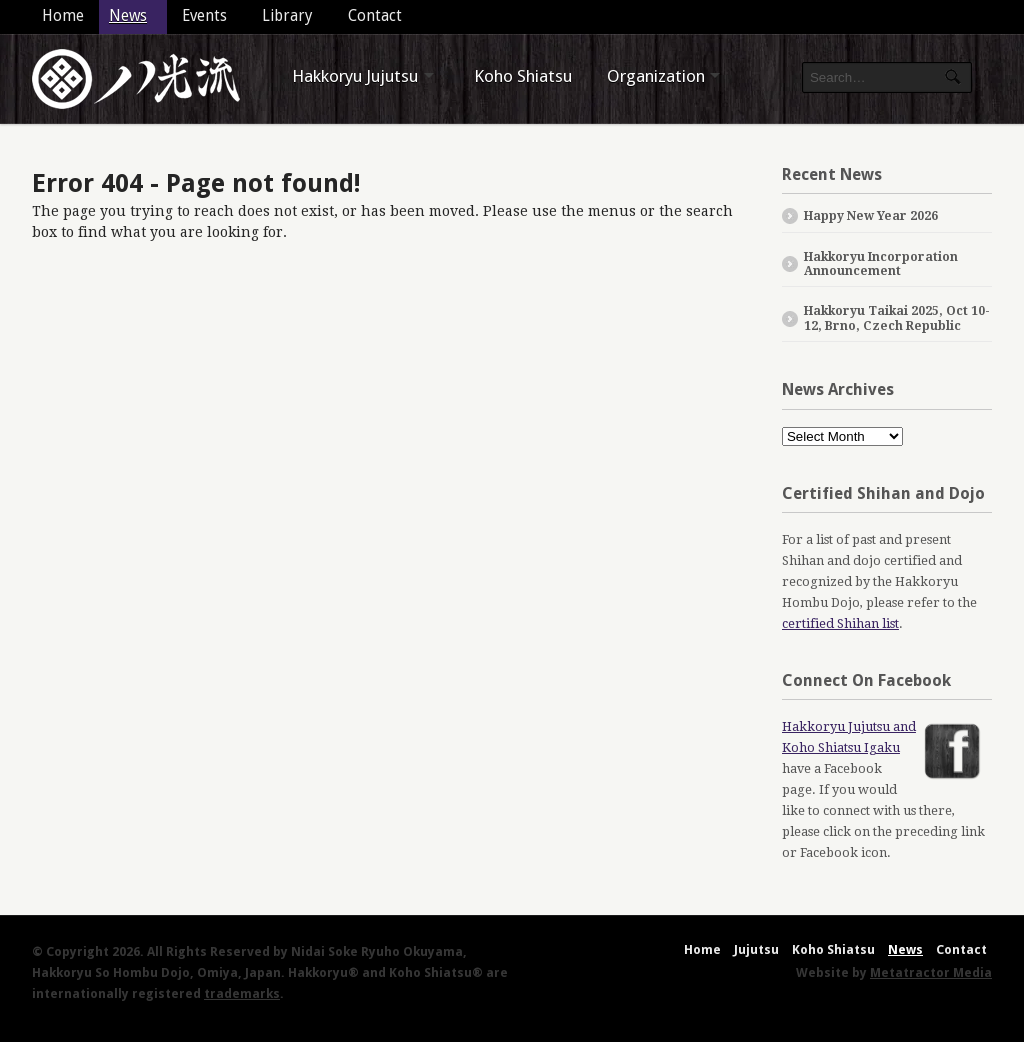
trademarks (242, 993)
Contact (375, 16)
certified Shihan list (840, 623)
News (128, 16)
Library (287, 16)
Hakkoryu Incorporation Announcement (881, 264)
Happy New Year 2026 (871, 216)
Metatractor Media (931, 972)
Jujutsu (756, 949)
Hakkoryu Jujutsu (355, 76)
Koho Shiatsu (523, 76)
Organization (656, 76)
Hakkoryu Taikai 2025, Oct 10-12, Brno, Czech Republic (897, 318)
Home (63, 16)
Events (204, 16)
